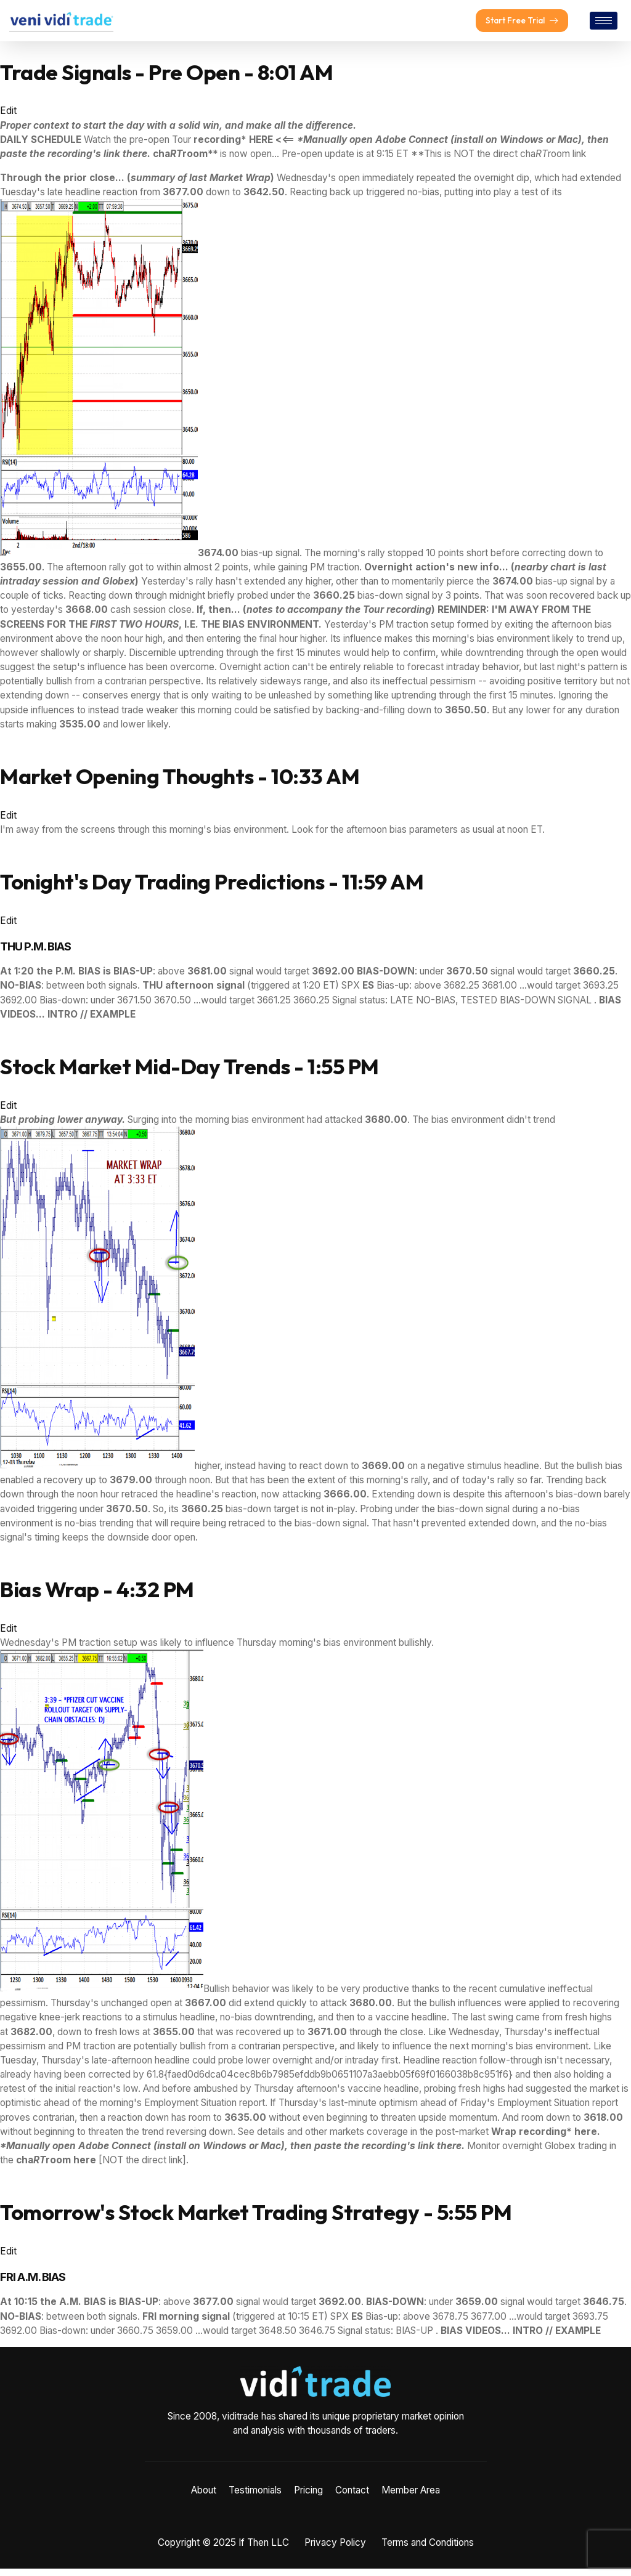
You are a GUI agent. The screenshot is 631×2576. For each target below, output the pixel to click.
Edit (8, 118)
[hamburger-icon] (603, 24)
